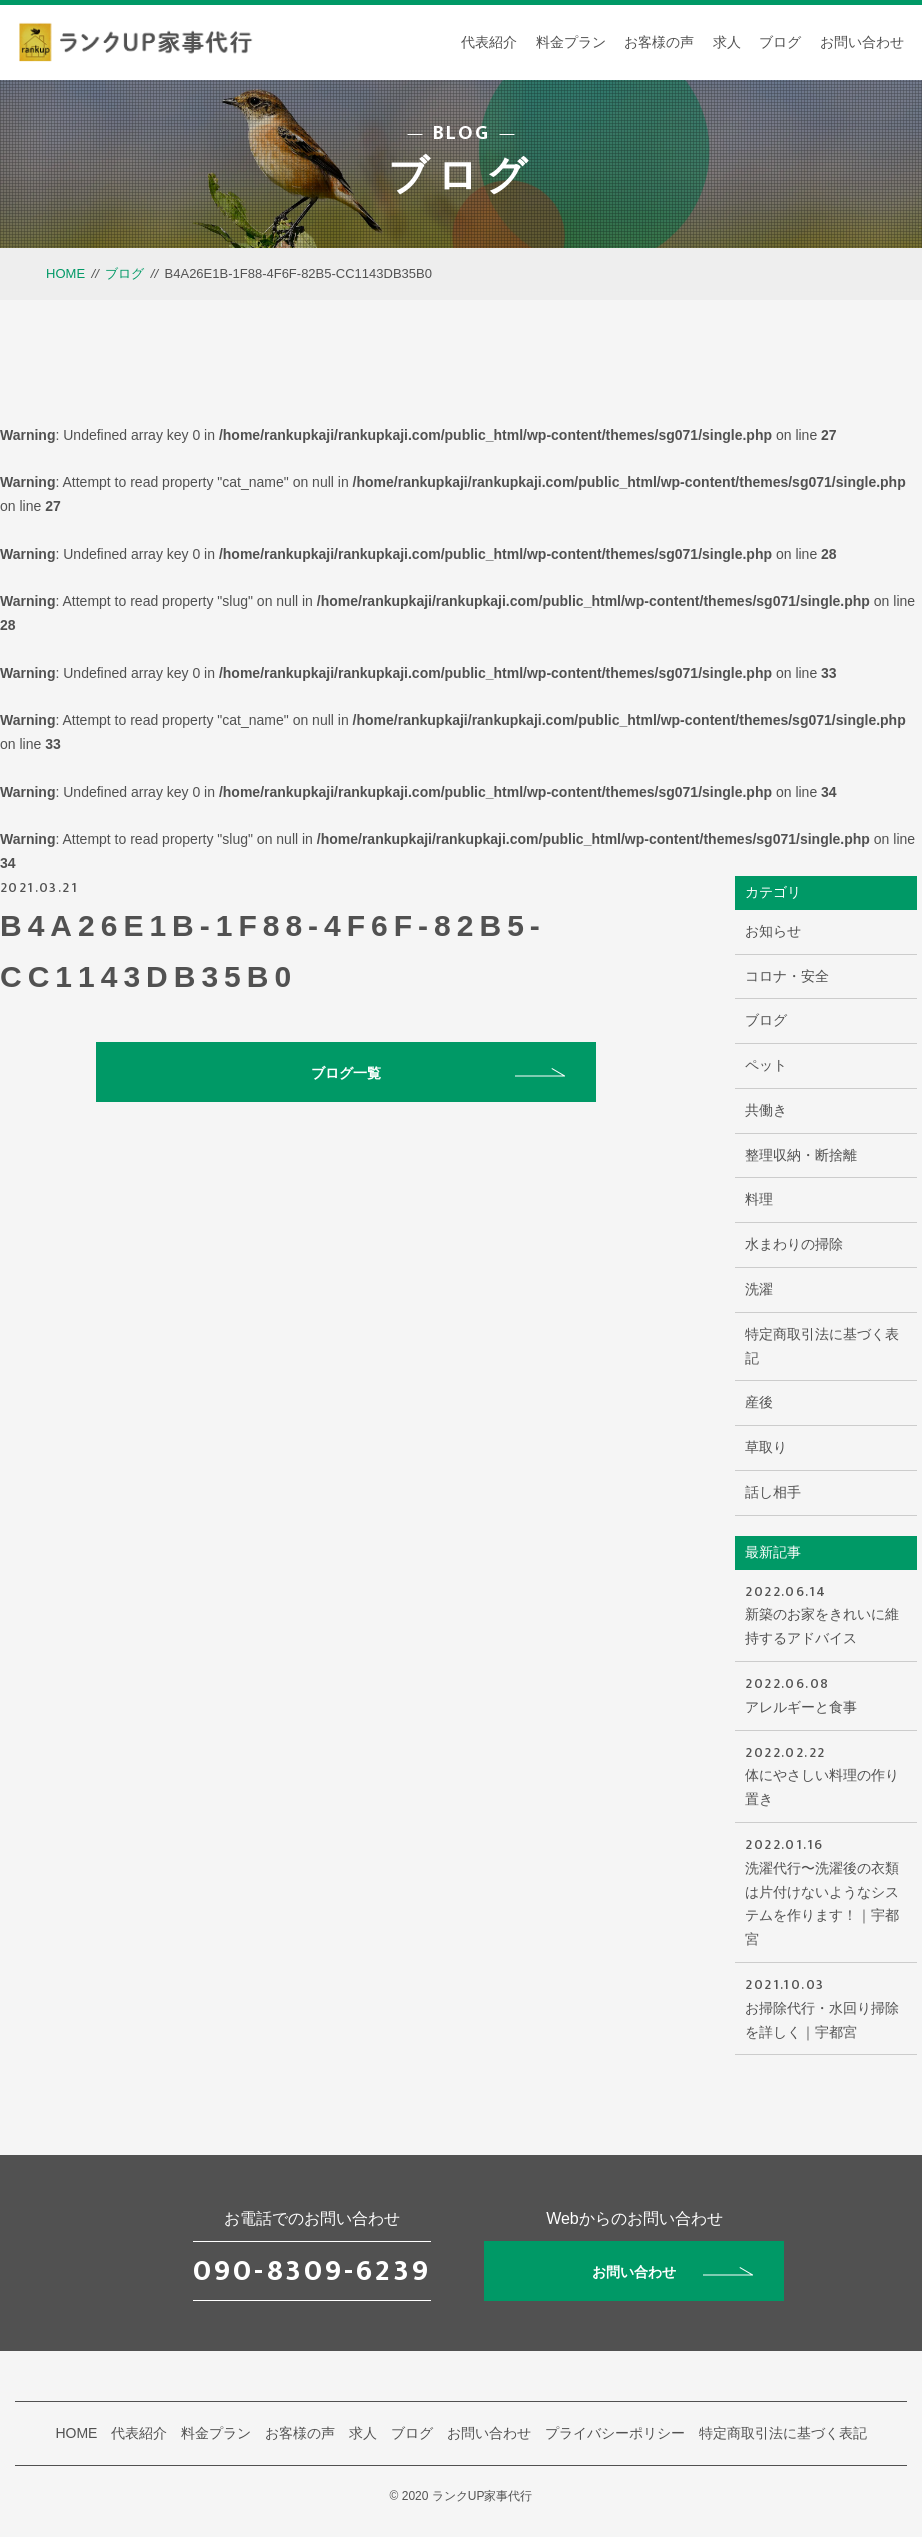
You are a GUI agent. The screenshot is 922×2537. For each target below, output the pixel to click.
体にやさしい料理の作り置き (825, 1774)
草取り (766, 1447)
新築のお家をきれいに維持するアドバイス (825, 1613)
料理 (759, 1199)
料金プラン (571, 42)
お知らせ (773, 931)
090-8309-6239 (312, 2271)
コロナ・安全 (787, 976)
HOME (65, 273)
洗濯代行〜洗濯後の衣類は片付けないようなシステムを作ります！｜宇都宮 (825, 1890)
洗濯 (759, 1289)
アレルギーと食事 (825, 1693)
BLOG (461, 133)
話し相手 (773, 1492)
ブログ (780, 42)
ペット (766, 1065)
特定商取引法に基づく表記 (822, 1346)
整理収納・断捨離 (801, 1155)
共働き (766, 1110)
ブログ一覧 (438, 1073)
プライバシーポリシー (615, 2433)
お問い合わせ (862, 42)
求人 (727, 42)
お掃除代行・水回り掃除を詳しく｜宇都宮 (825, 2006)
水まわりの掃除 (794, 1244)
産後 (759, 1402)
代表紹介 (489, 42)
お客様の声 (659, 42)
